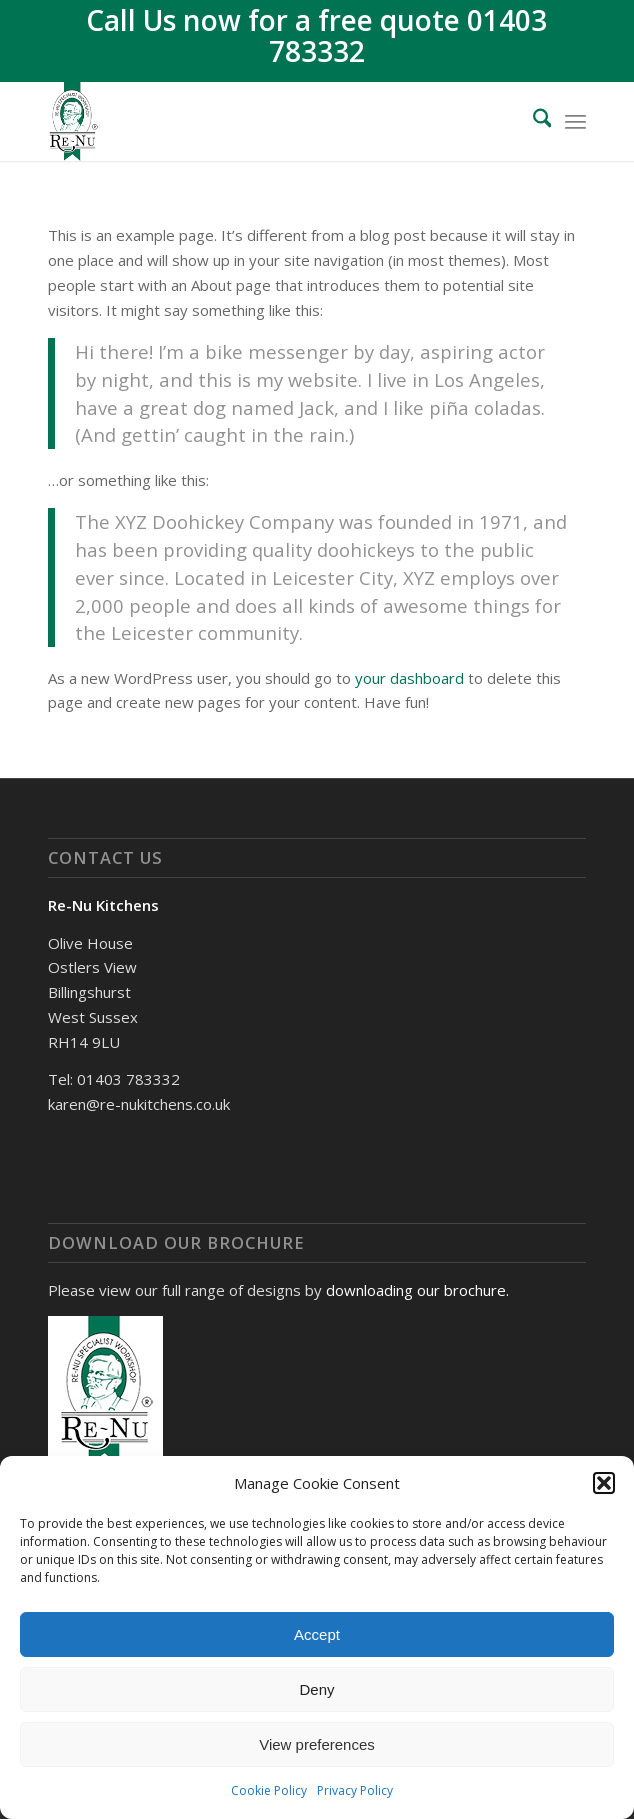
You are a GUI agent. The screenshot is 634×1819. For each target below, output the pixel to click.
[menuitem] (532, 121)
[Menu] (575, 121)
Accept (317, 1634)
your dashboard (409, 678)
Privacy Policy (355, 1790)
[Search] (532, 121)
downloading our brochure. (417, 1290)
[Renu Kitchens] (263, 121)
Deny (316, 1689)
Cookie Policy (269, 1790)
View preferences (317, 1744)
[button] (604, 1483)
